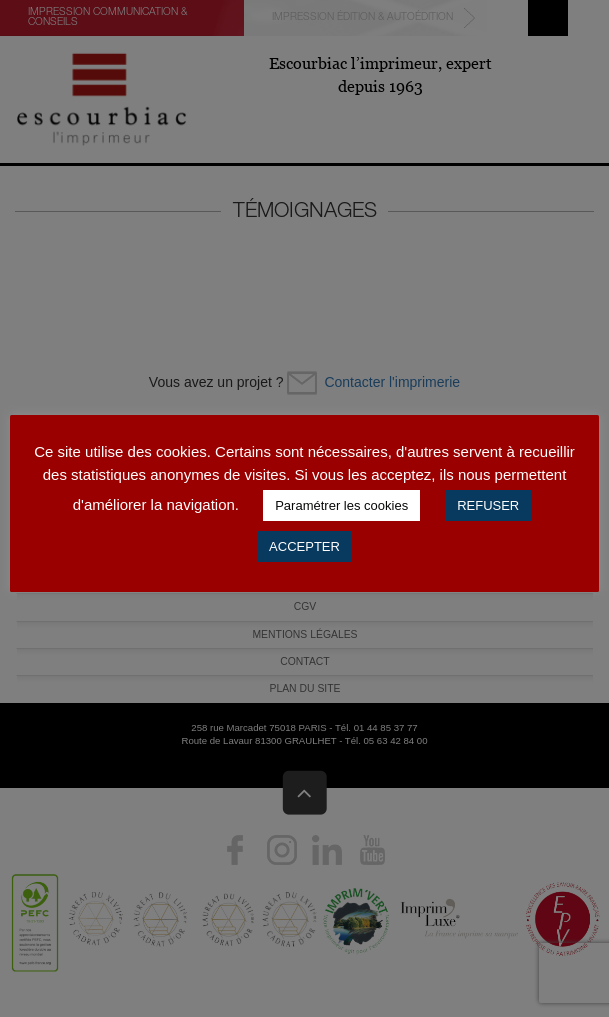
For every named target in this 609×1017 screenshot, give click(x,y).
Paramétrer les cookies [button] (341, 505)
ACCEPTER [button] (304, 546)
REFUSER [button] (488, 505)
